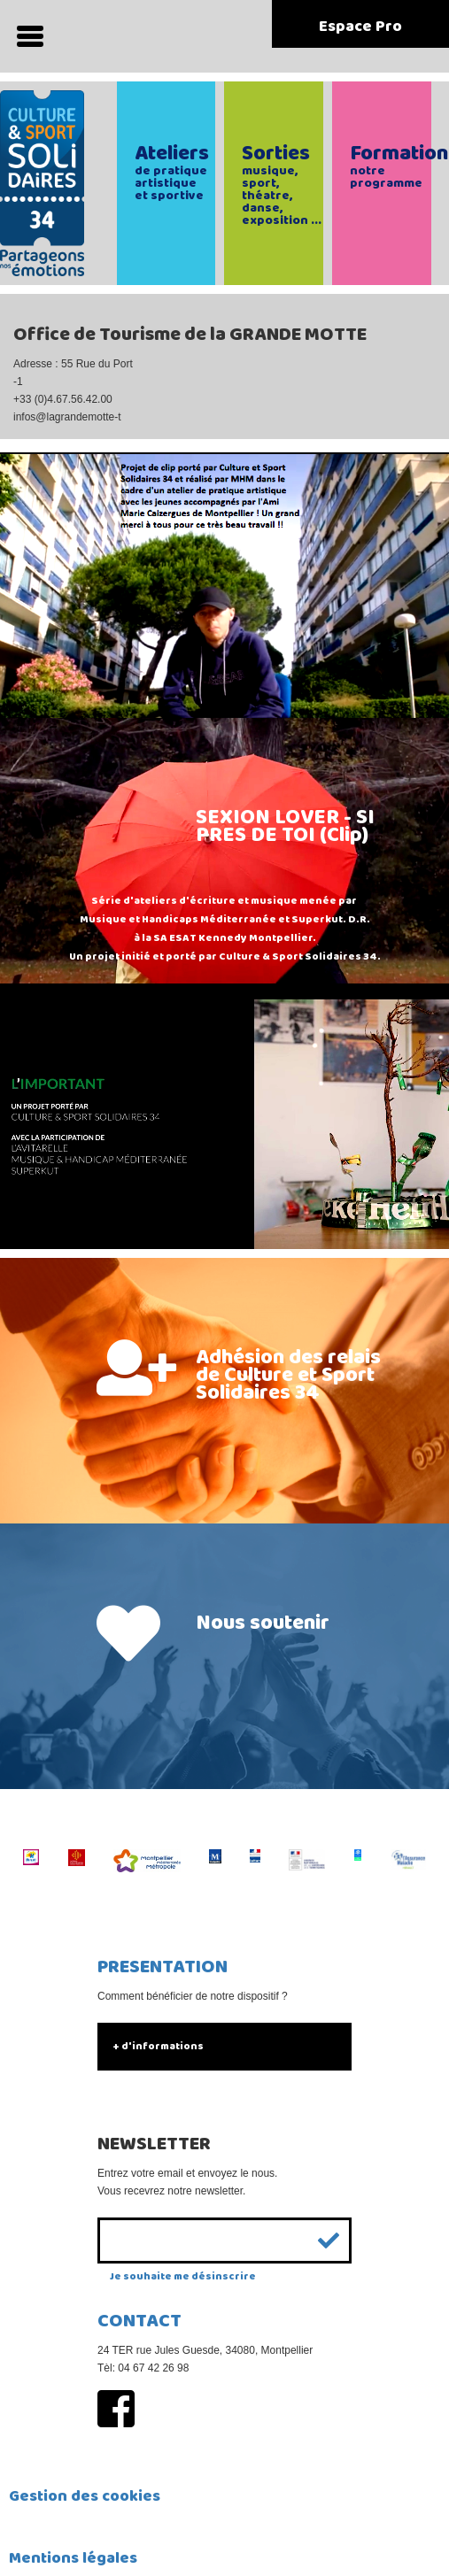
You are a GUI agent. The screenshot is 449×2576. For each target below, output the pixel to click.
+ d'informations (158, 2046)
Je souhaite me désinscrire (183, 2276)
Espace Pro (360, 26)
